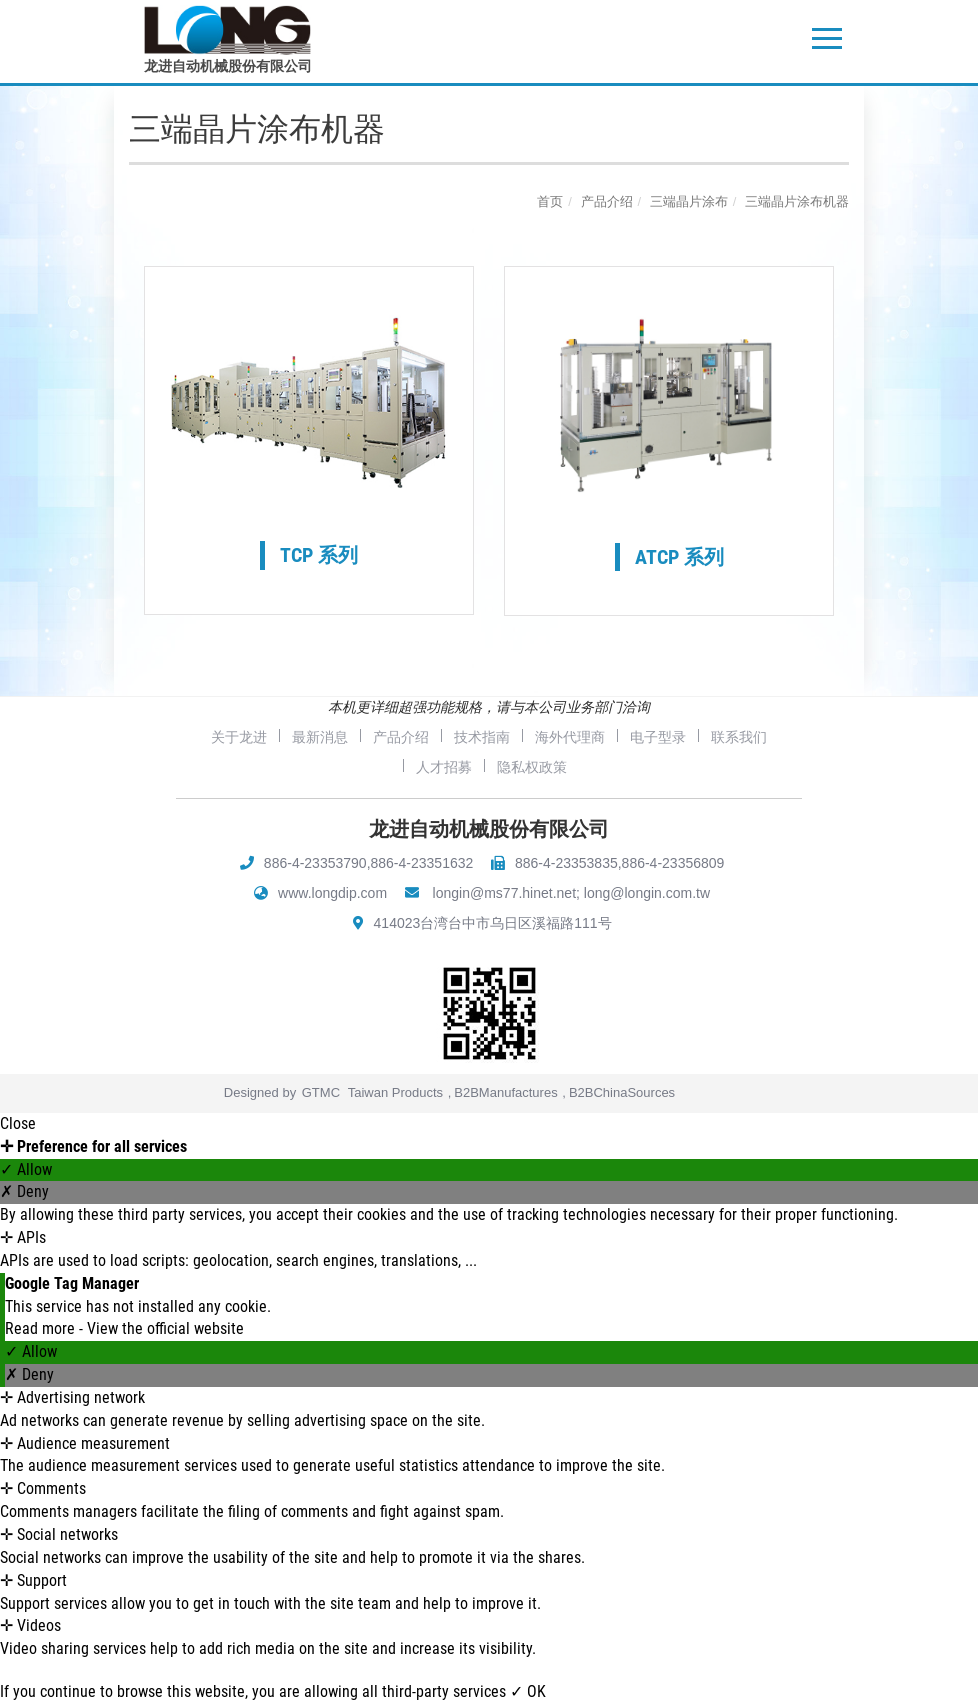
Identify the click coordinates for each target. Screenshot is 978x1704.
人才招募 (444, 767)
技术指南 (482, 737)
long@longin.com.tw (647, 893)
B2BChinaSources (622, 1092)
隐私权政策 (532, 767)
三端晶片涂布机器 (797, 201)
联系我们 (739, 737)
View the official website (165, 1328)
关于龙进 (239, 737)
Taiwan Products (395, 1092)
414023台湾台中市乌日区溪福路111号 (493, 923)
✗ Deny (24, 1191)
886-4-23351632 (422, 863)
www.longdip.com (332, 893)
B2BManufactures (505, 1092)
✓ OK (528, 1691)
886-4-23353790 (315, 863)
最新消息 (320, 737)
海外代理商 (570, 737)
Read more (42, 1328)
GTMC (321, 1092)
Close (18, 1123)
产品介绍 (607, 201)
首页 (550, 201)
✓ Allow (26, 1169)
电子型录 (658, 737)
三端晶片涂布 (689, 201)
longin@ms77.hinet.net (504, 893)
